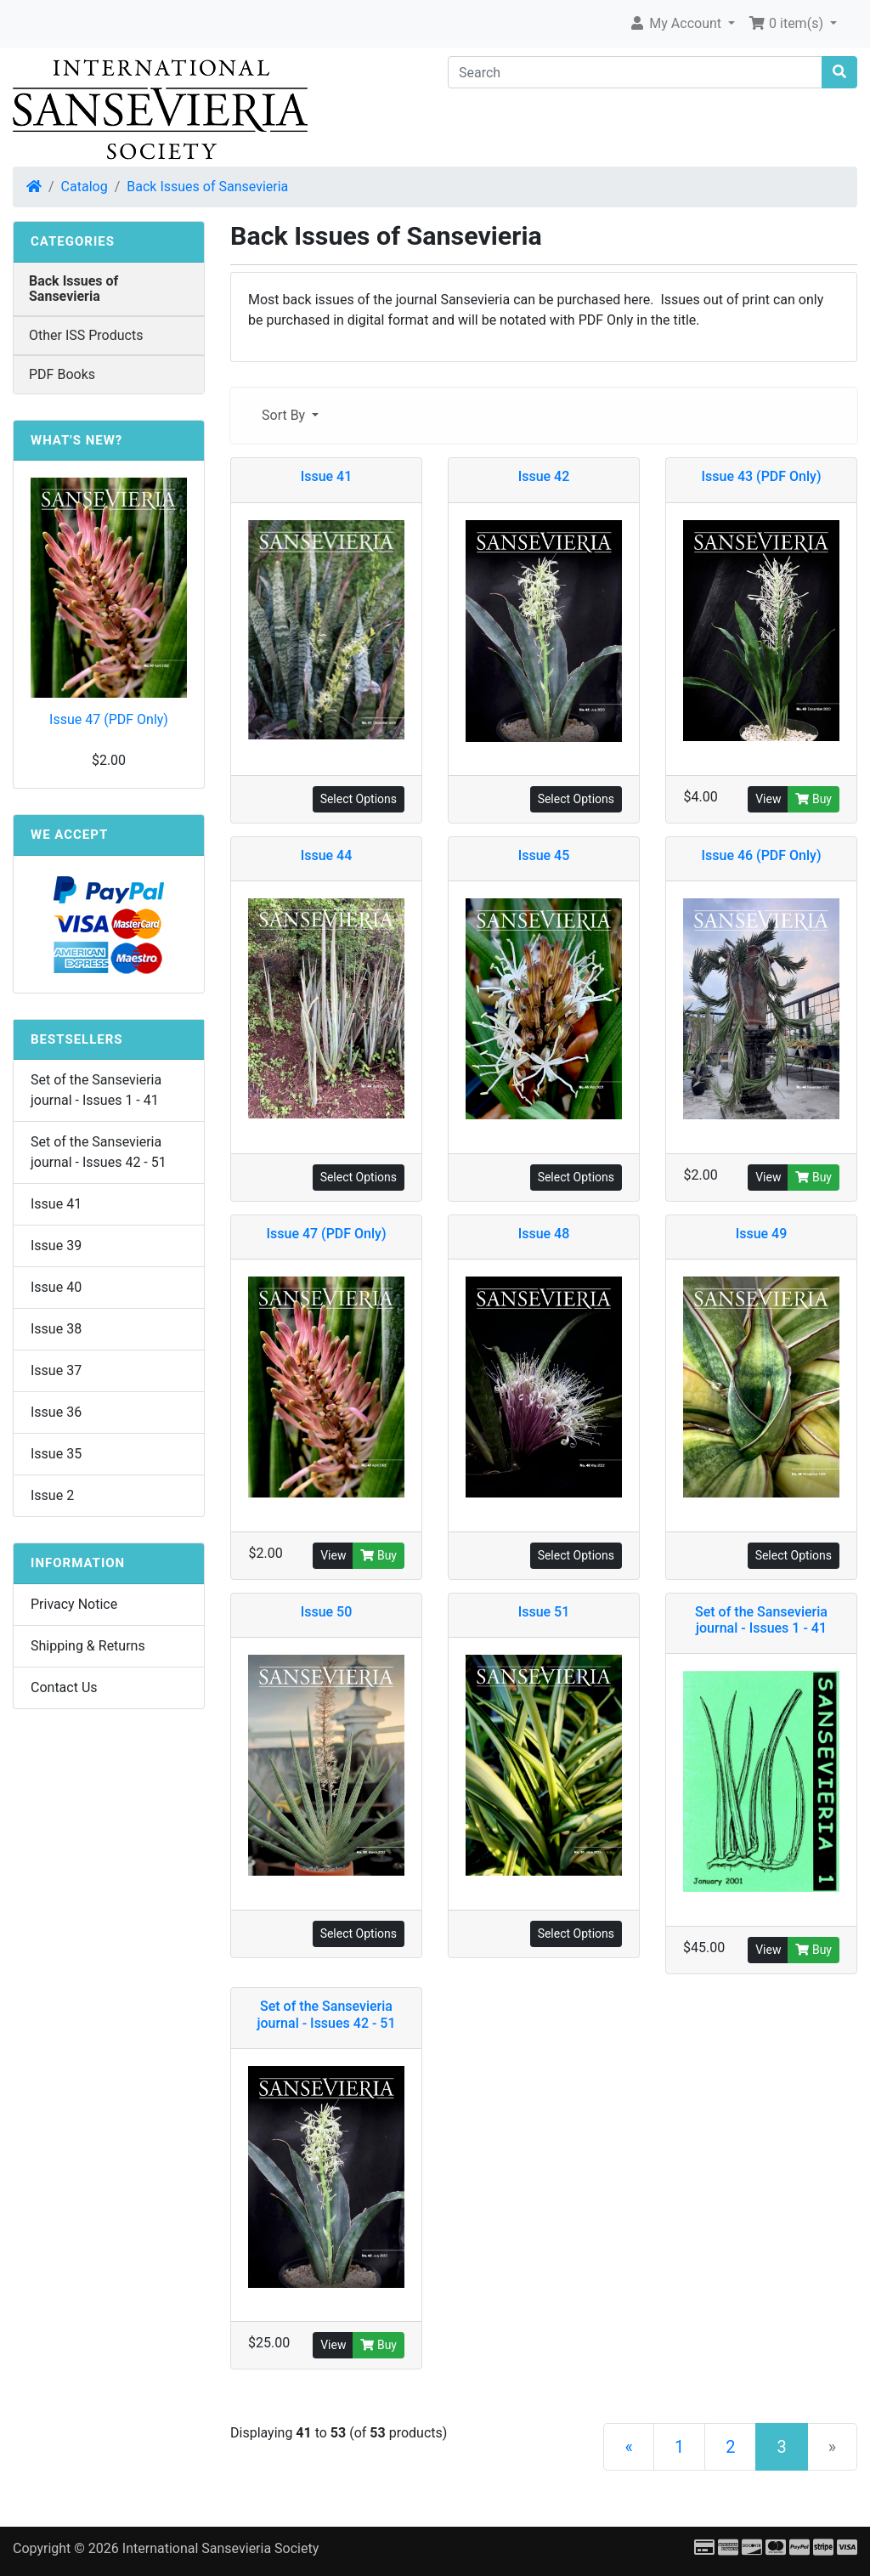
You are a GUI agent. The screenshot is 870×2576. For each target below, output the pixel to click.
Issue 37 (56, 1370)
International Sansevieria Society (220, 2548)
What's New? (76, 440)
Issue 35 (56, 1454)
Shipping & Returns (88, 1646)
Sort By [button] (285, 415)
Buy (813, 799)
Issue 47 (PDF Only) (108, 719)
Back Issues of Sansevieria (207, 186)
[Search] (635, 72)
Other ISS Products (86, 335)
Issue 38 (56, 1329)
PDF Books (62, 374)
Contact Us (64, 1687)
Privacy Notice (74, 1604)
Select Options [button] (358, 799)
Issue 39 (56, 1245)
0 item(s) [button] (788, 23)
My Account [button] (677, 23)
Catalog (84, 186)
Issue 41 (56, 1204)
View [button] (768, 799)
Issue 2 (52, 1495)
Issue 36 (56, 1412)
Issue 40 (56, 1287)
